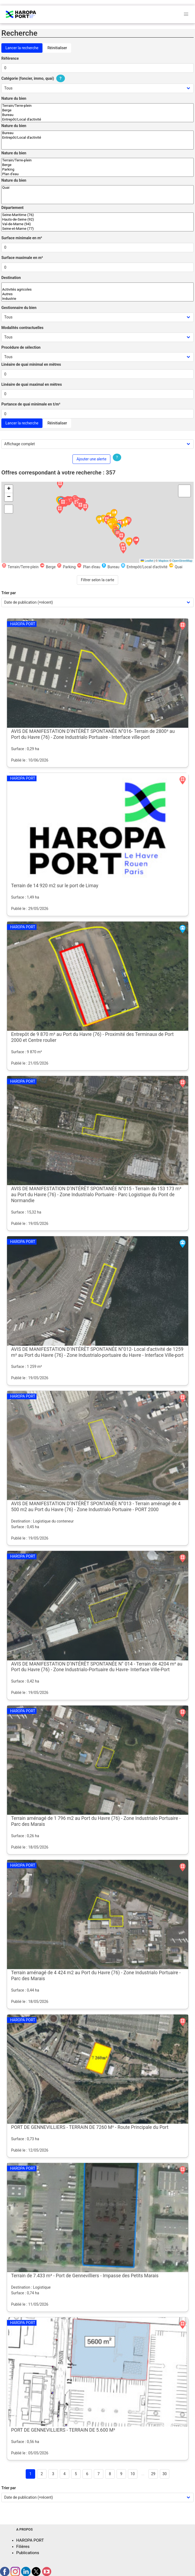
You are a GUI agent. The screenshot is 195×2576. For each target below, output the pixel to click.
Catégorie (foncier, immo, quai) (33, 78)
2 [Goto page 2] (42, 2474)
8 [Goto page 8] (110, 2474)
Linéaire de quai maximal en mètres (31, 384)
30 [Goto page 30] (165, 2474)
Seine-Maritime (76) (97, 215)
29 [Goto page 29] (153, 2474)
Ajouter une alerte (91, 459)
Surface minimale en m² (21, 238)
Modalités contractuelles (22, 327)
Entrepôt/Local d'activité (97, 119)
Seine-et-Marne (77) (97, 229)
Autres (97, 294)
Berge (97, 110)
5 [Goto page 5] (76, 2474)
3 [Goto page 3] (53, 2474)
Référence (10, 58)
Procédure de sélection (21, 347)
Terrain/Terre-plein (97, 106)
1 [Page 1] (30, 2474)
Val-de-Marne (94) (97, 224)
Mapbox (163, 560)
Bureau (97, 115)
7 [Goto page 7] (99, 2474)
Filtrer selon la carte (97, 580)
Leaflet (147, 560)
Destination (11, 277)
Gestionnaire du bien (19, 307)
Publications (27, 2552)
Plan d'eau (97, 174)
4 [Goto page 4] (65, 2474)
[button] (123, 550)
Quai (97, 187)
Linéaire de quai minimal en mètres (31, 364)
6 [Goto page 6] (87, 2474)
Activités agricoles (97, 289)
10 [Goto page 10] (133, 2474)
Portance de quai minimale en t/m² (30, 404)
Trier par (8, 593)
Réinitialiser (57, 48)
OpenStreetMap (182, 560)
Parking (97, 169)
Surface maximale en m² (22, 257)
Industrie (97, 299)
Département (12, 207)
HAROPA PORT (30, 2540)
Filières (22, 2546)
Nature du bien (13, 98)
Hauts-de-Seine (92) (97, 219)
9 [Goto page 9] (121, 2474)
